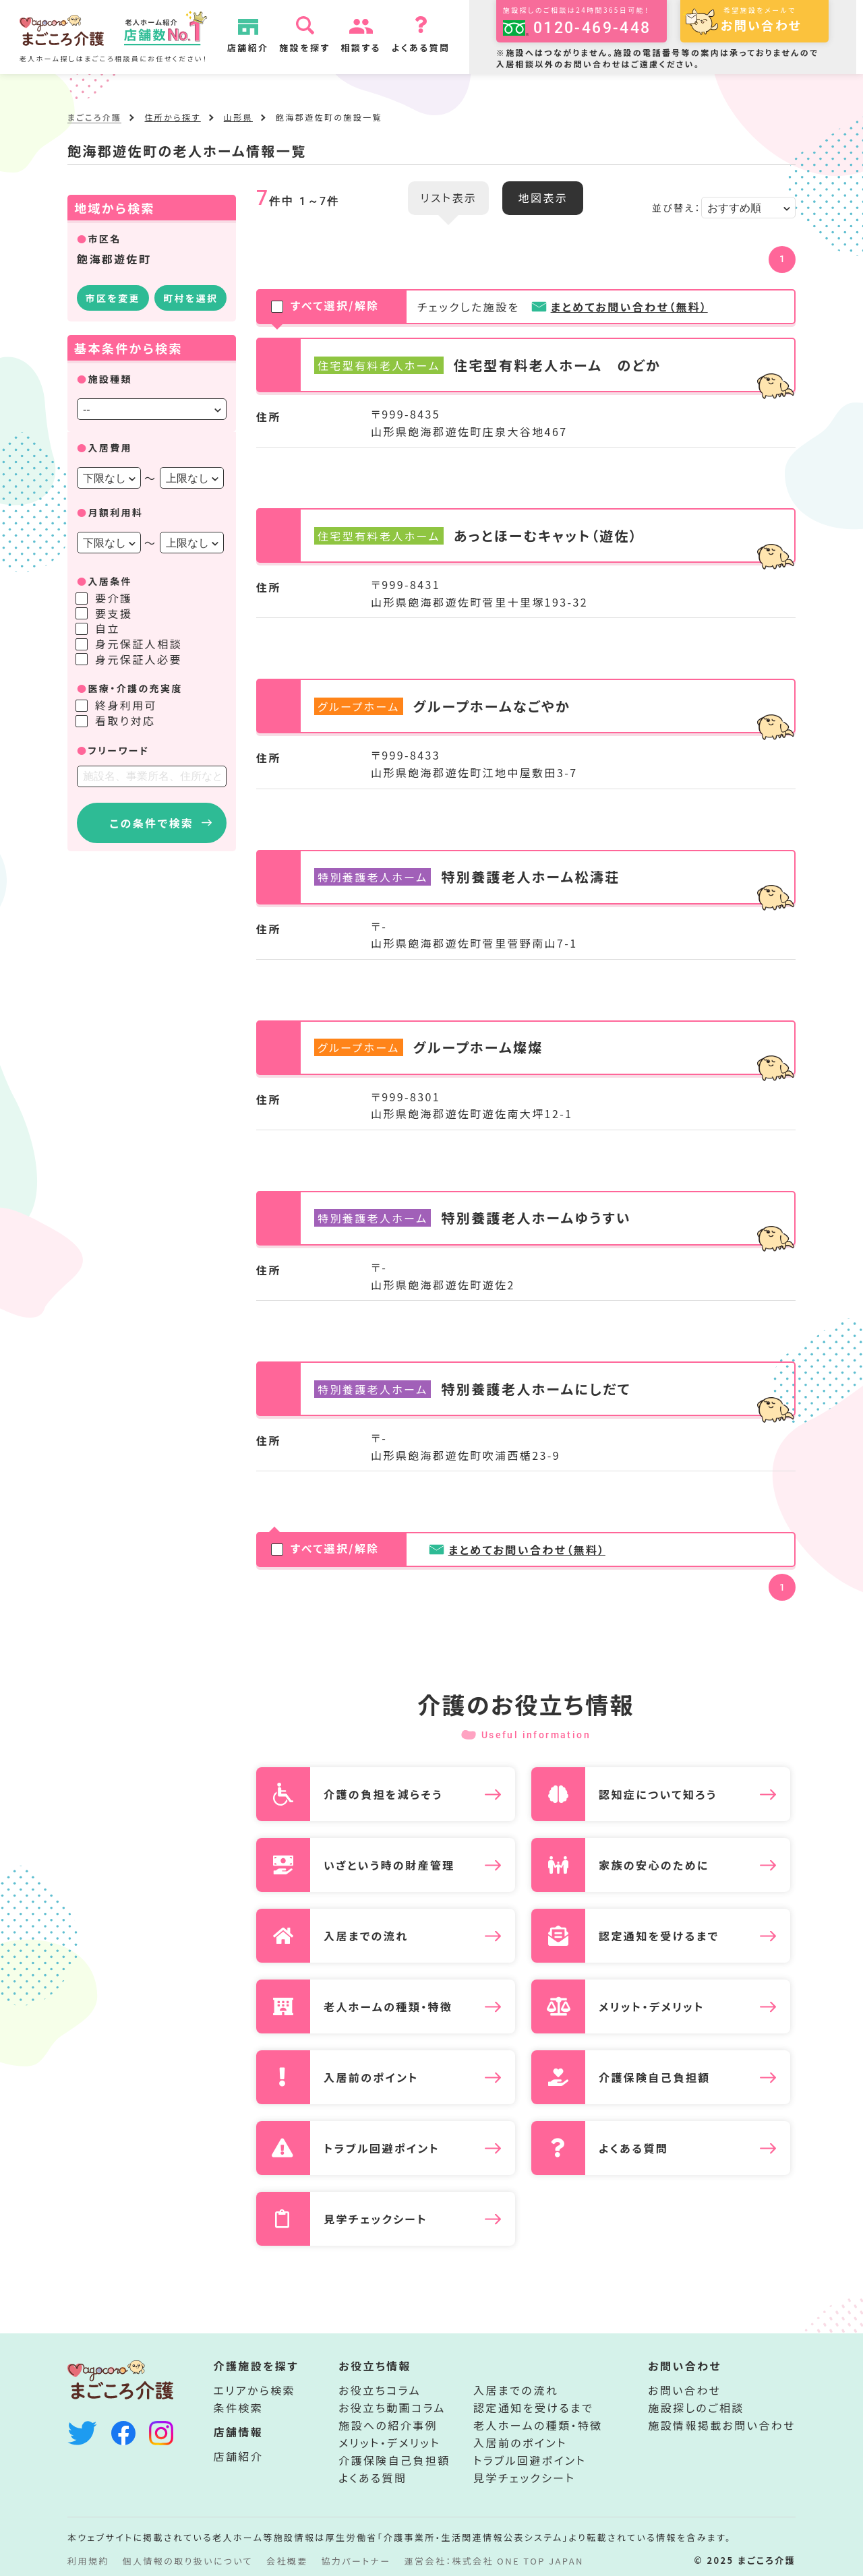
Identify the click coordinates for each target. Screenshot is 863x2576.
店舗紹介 (249, 47)
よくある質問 (421, 47)
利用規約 (88, 2560)
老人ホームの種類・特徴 (538, 2425)
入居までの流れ (515, 2390)
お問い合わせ (684, 2390)
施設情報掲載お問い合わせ (722, 2425)
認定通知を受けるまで (533, 2407)
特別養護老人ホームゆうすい (536, 1218)
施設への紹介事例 (388, 2425)
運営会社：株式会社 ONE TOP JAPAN (494, 2560)
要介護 (113, 598)
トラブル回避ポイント (529, 2460)
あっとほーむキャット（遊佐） (546, 536)
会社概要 (287, 2560)
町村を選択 (190, 298)
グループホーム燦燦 (478, 1047)
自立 (107, 628)
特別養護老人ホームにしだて (535, 1389)
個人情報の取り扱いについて (188, 2560)
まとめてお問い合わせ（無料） (629, 306)
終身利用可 (126, 705)
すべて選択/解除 (326, 306)
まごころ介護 (94, 117)
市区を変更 (113, 298)
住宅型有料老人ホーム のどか (557, 365)
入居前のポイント (520, 2442)
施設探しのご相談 (696, 2407)
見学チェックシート (524, 2478)
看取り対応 (125, 720)
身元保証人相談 (138, 644)
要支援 (113, 613)
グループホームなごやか (492, 706)
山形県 (238, 117)
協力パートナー (356, 2560)
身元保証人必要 (138, 659)
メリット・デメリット (389, 2442)
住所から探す (172, 117)
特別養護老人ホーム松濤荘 (530, 877)
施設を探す (305, 47)
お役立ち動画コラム (392, 2407)
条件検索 (239, 2407)
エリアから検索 (255, 2390)
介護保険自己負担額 (394, 2460)
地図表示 (543, 197)
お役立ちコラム (379, 2390)
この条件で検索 (152, 823)
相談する (362, 47)
